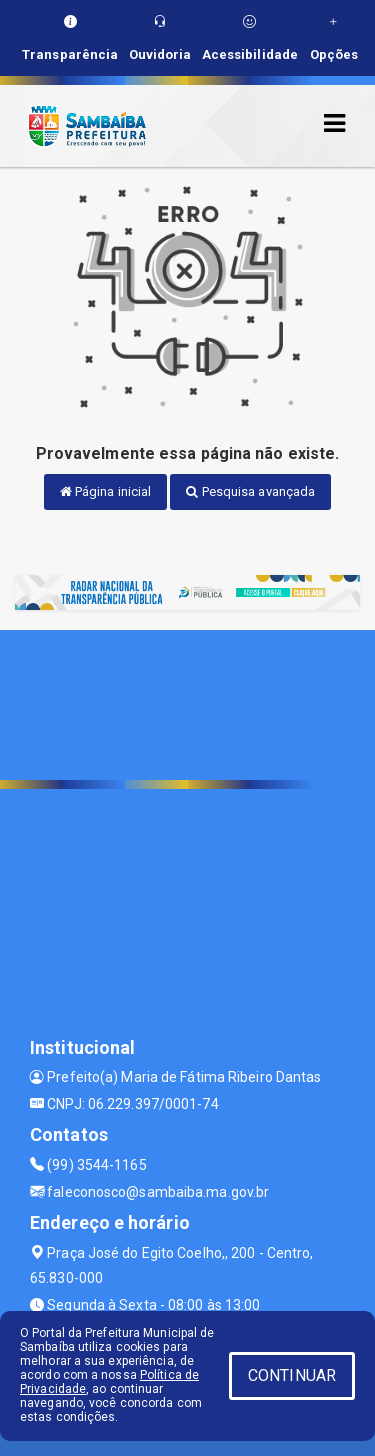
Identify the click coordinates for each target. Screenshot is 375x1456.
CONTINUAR (292, 1375)
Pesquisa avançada (250, 491)
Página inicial (106, 491)
